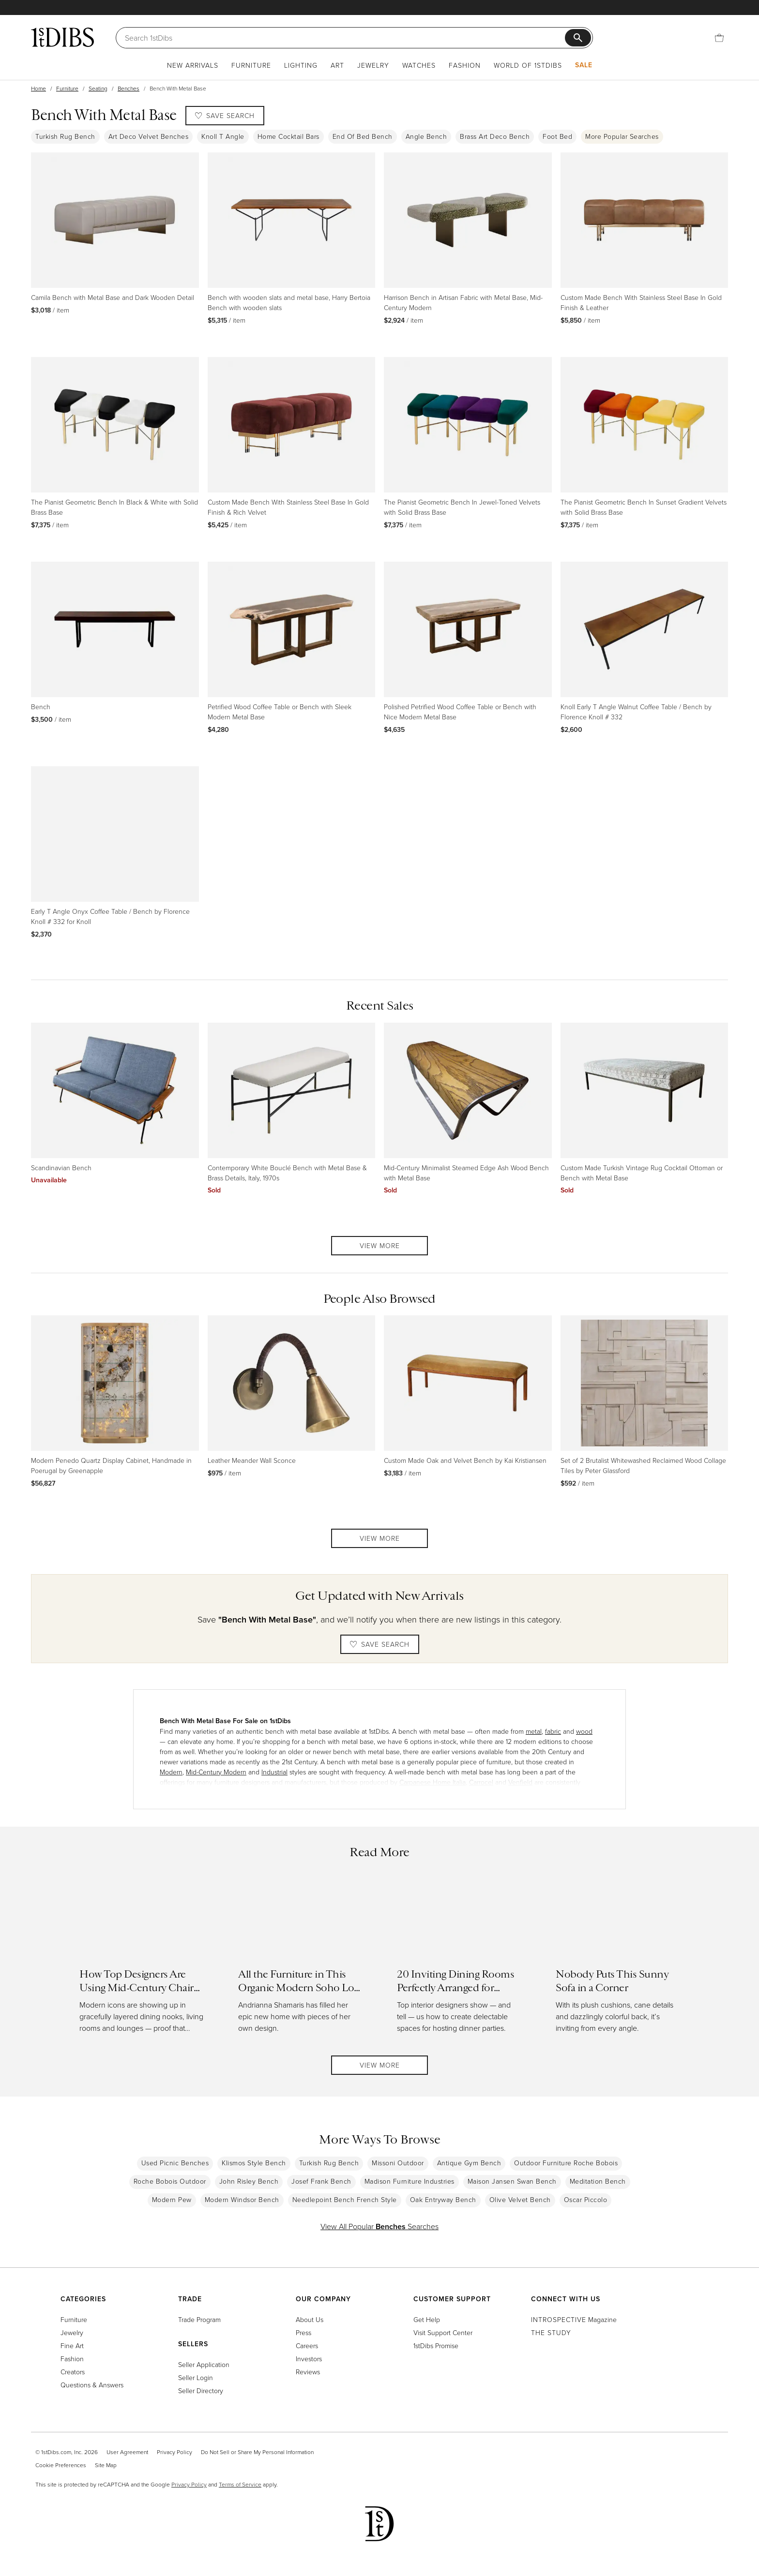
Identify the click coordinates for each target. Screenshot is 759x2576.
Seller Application (203, 2364)
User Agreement (127, 2452)
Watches (419, 65)
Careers (307, 2345)
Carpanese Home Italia (432, 1782)
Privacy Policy (174, 2452)
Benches (128, 88)
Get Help (426, 2319)
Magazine (574, 2319)
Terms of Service (240, 2484)
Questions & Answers (92, 2384)
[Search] (345, 38)
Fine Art (72, 2345)
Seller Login (195, 2377)
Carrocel (481, 1782)
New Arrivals (192, 65)
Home (38, 88)
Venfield (520, 1782)
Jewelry (373, 65)
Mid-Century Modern (216, 1771)
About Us (309, 2319)
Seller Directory (200, 2390)
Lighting (301, 65)
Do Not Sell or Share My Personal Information (257, 2452)
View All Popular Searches (379, 2226)
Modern (171, 1771)
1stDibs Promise (435, 2345)
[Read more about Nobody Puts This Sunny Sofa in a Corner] (618, 1960)
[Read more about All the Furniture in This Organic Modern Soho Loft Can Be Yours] (300, 1960)
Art (337, 65)
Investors (309, 2358)
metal (534, 1731)
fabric (553, 1731)
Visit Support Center (442, 2332)
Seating (98, 88)
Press (303, 2332)
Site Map (106, 2465)
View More (380, 1245)
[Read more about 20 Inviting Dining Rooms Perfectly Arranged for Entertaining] (459, 1960)
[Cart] (719, 37)
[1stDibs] (62, 37)
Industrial (274, 1771)
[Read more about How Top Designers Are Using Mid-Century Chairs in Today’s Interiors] (141, 1960)
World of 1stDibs (528, 65)
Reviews (308, 2371)
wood (584, 1731)
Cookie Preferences (60, 2465)
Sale (583, 65)
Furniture (251, 65)
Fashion (465, 65)
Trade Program (199, 2319)
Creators (73, 2371)
